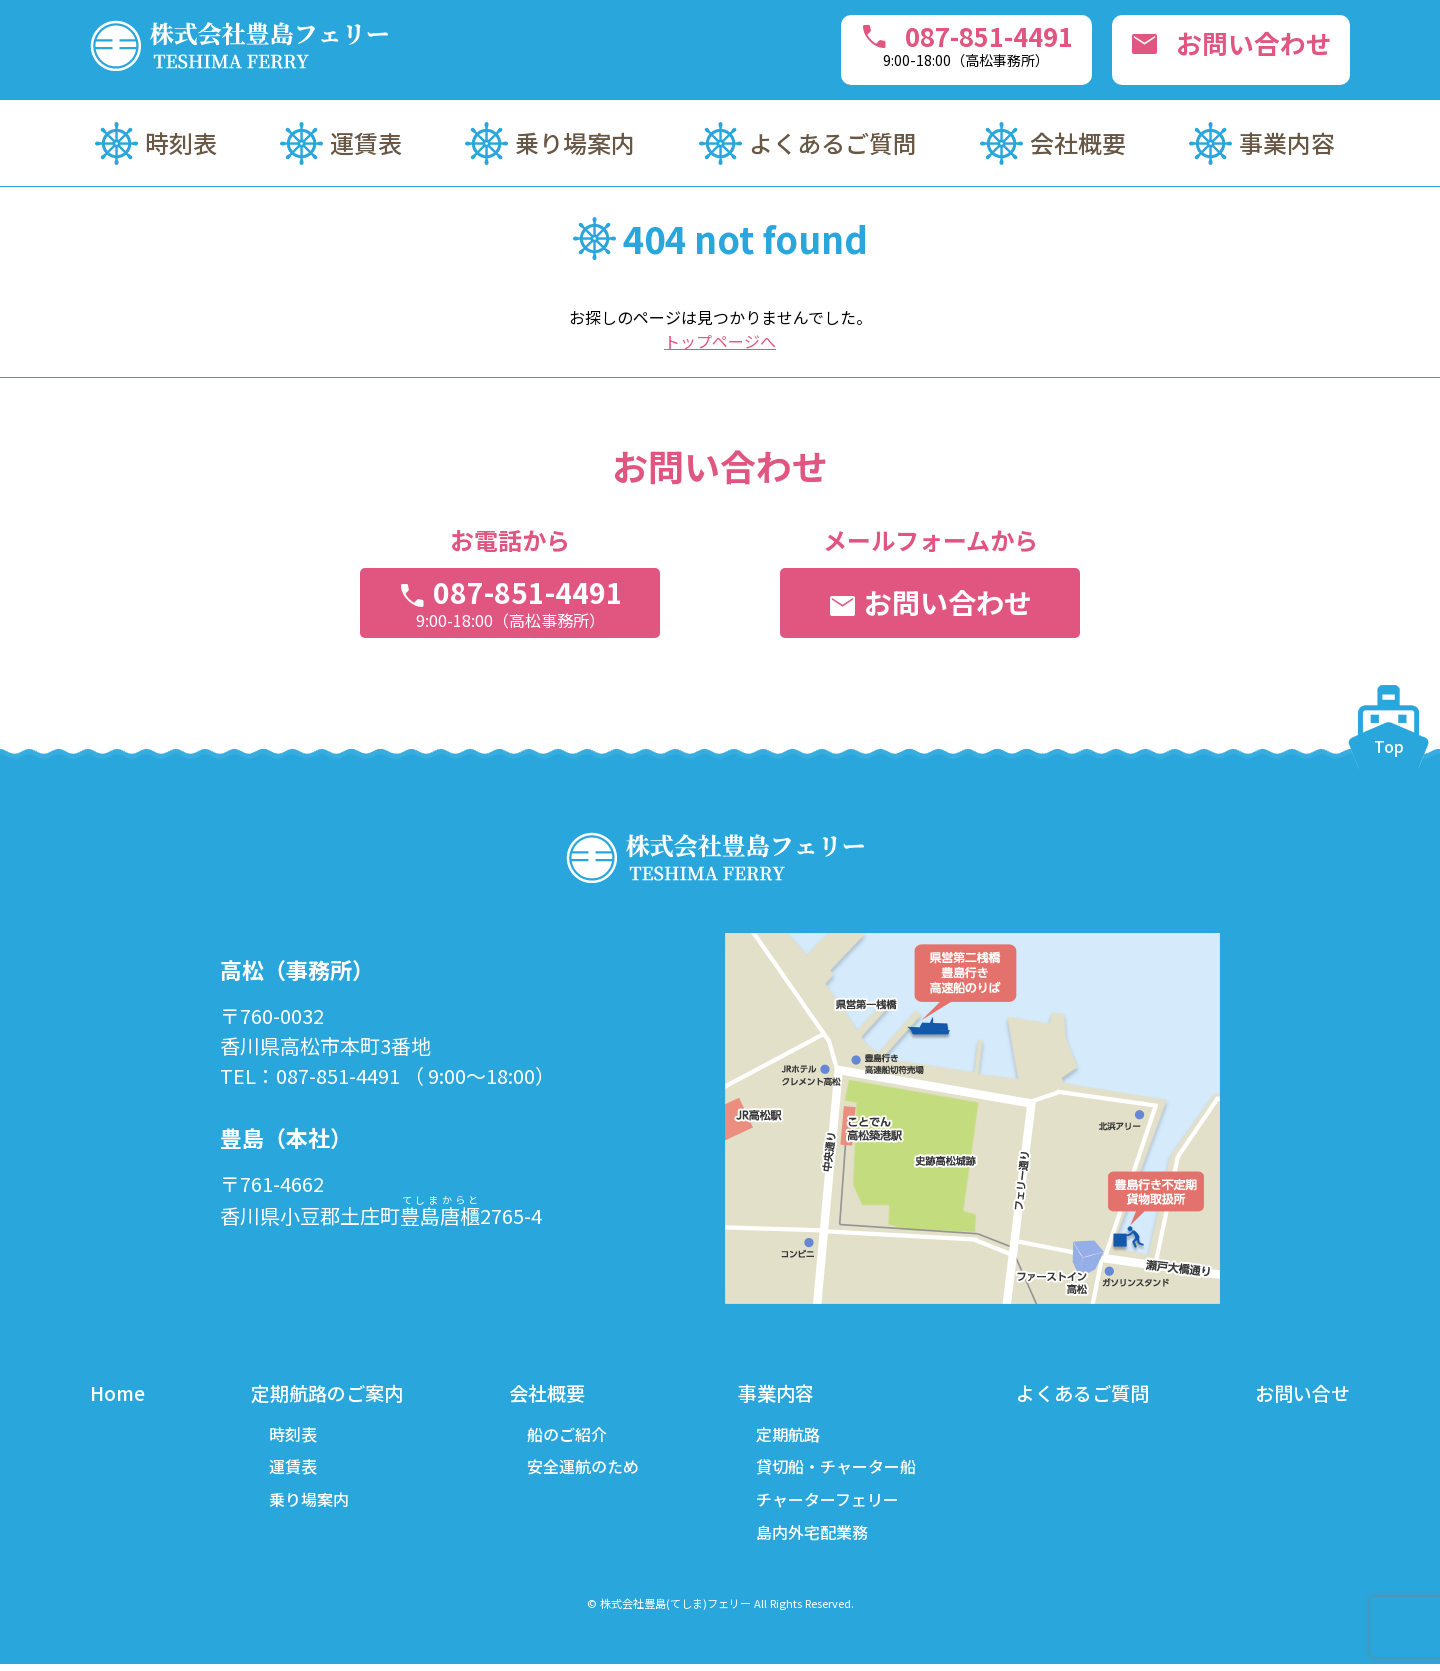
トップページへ (720, 341)
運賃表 (366, 142)
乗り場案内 (575, 142)
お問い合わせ (1223, 46)
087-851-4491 (938, 44)
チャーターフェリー (825, 1504)
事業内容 (1287, 142)
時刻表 (181, 142)
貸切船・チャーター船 (834, 1470)
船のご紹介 (567, 1436)
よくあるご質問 (833, 142)
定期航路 (786, 1436)
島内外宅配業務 (810, 1538)
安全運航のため (583, 1470)
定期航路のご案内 (328, 1393)
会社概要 (1078, 142)
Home (118, 1393)
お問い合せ (1300, 1393)
